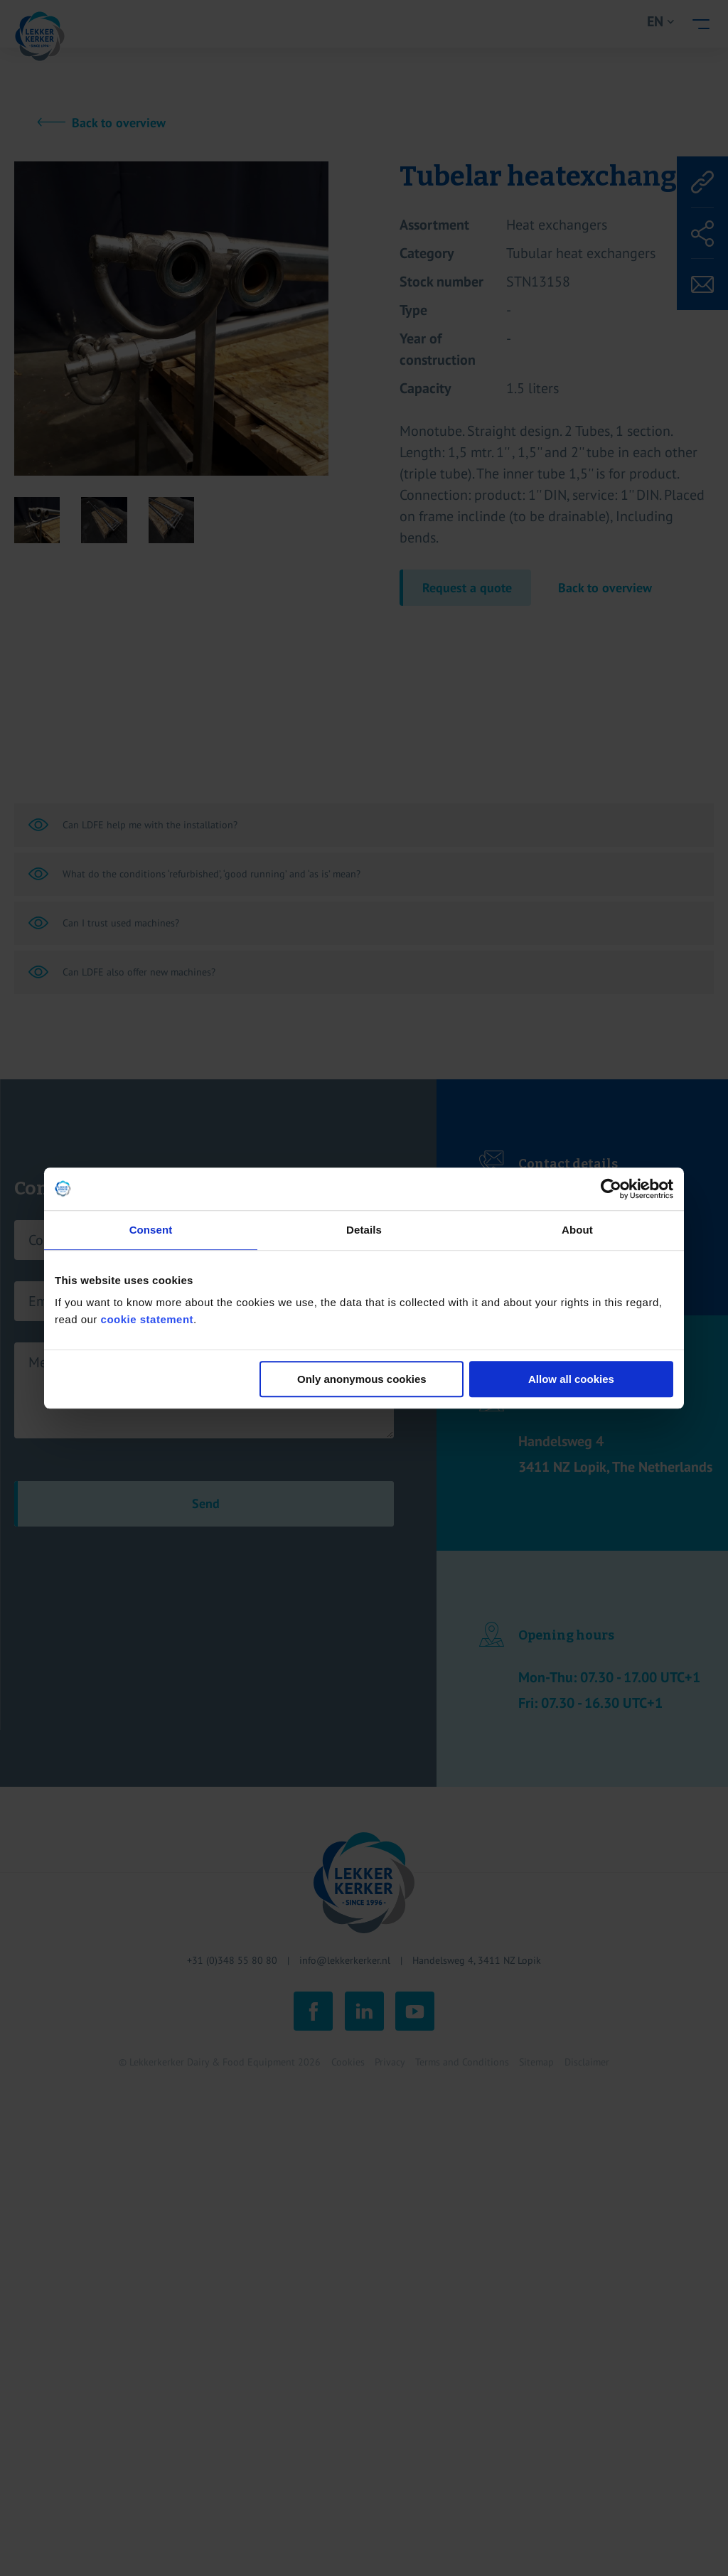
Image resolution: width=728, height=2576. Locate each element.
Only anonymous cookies (362, 1379)
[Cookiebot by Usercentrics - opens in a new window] (611, 1188)
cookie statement (147, 1319)
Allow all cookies (571, 1379)
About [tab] (577, 1230)
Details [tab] (364, 1230)
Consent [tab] (151, 1230)
